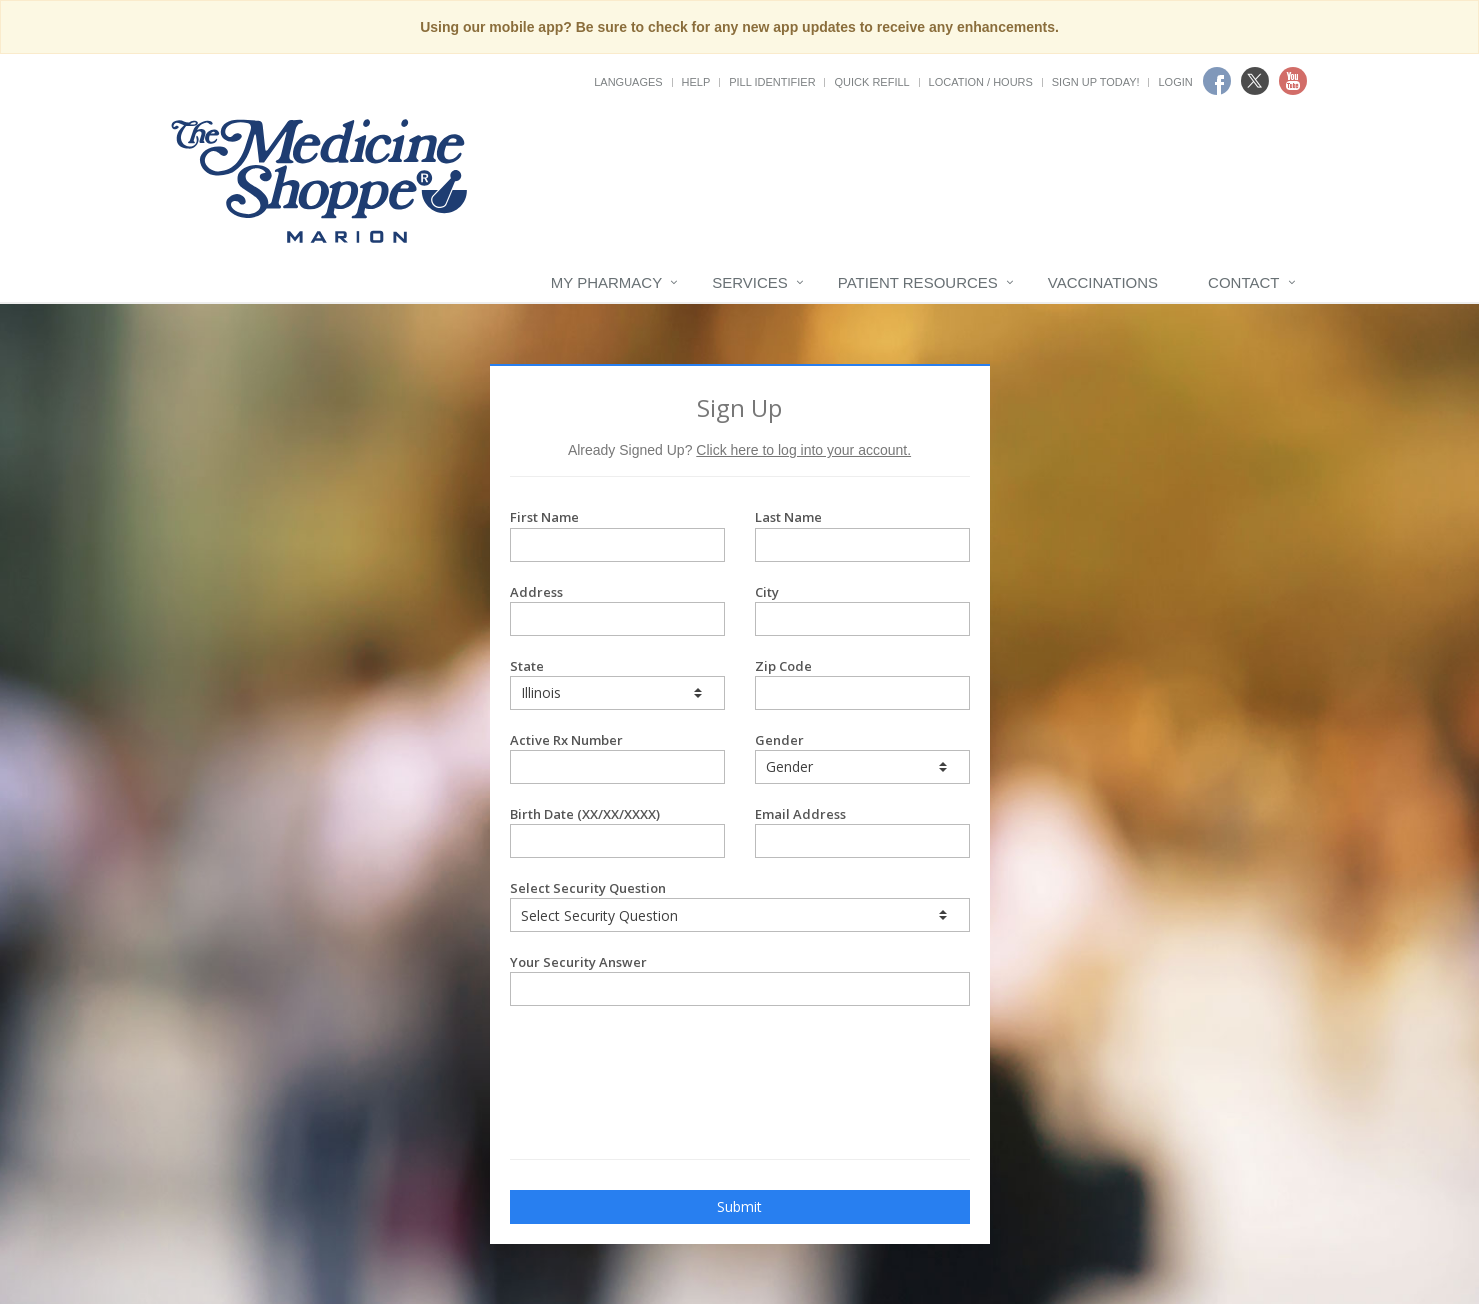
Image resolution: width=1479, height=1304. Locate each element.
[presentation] (627, 1056)
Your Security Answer (740, 979)
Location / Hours (981, 82)
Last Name (862, 534)
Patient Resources (918, 282)
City (862, 609)
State (617, 683)
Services (750, 282)
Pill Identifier (772, 82)
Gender (862, 757)
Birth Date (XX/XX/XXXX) (617, 831)
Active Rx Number (617, 757)
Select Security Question (740, 905)
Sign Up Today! (1096, 82)
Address (617, 609)
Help (696, 82)
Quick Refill (871, 82)
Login (1175, 82)
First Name (617, 534)
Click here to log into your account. (803, 450)
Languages (628, 82)
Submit (739, 1206)
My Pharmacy (606, 282)
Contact (1243, 282)
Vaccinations (1103, 282)
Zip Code (862, 683)
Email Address (862, 831)
